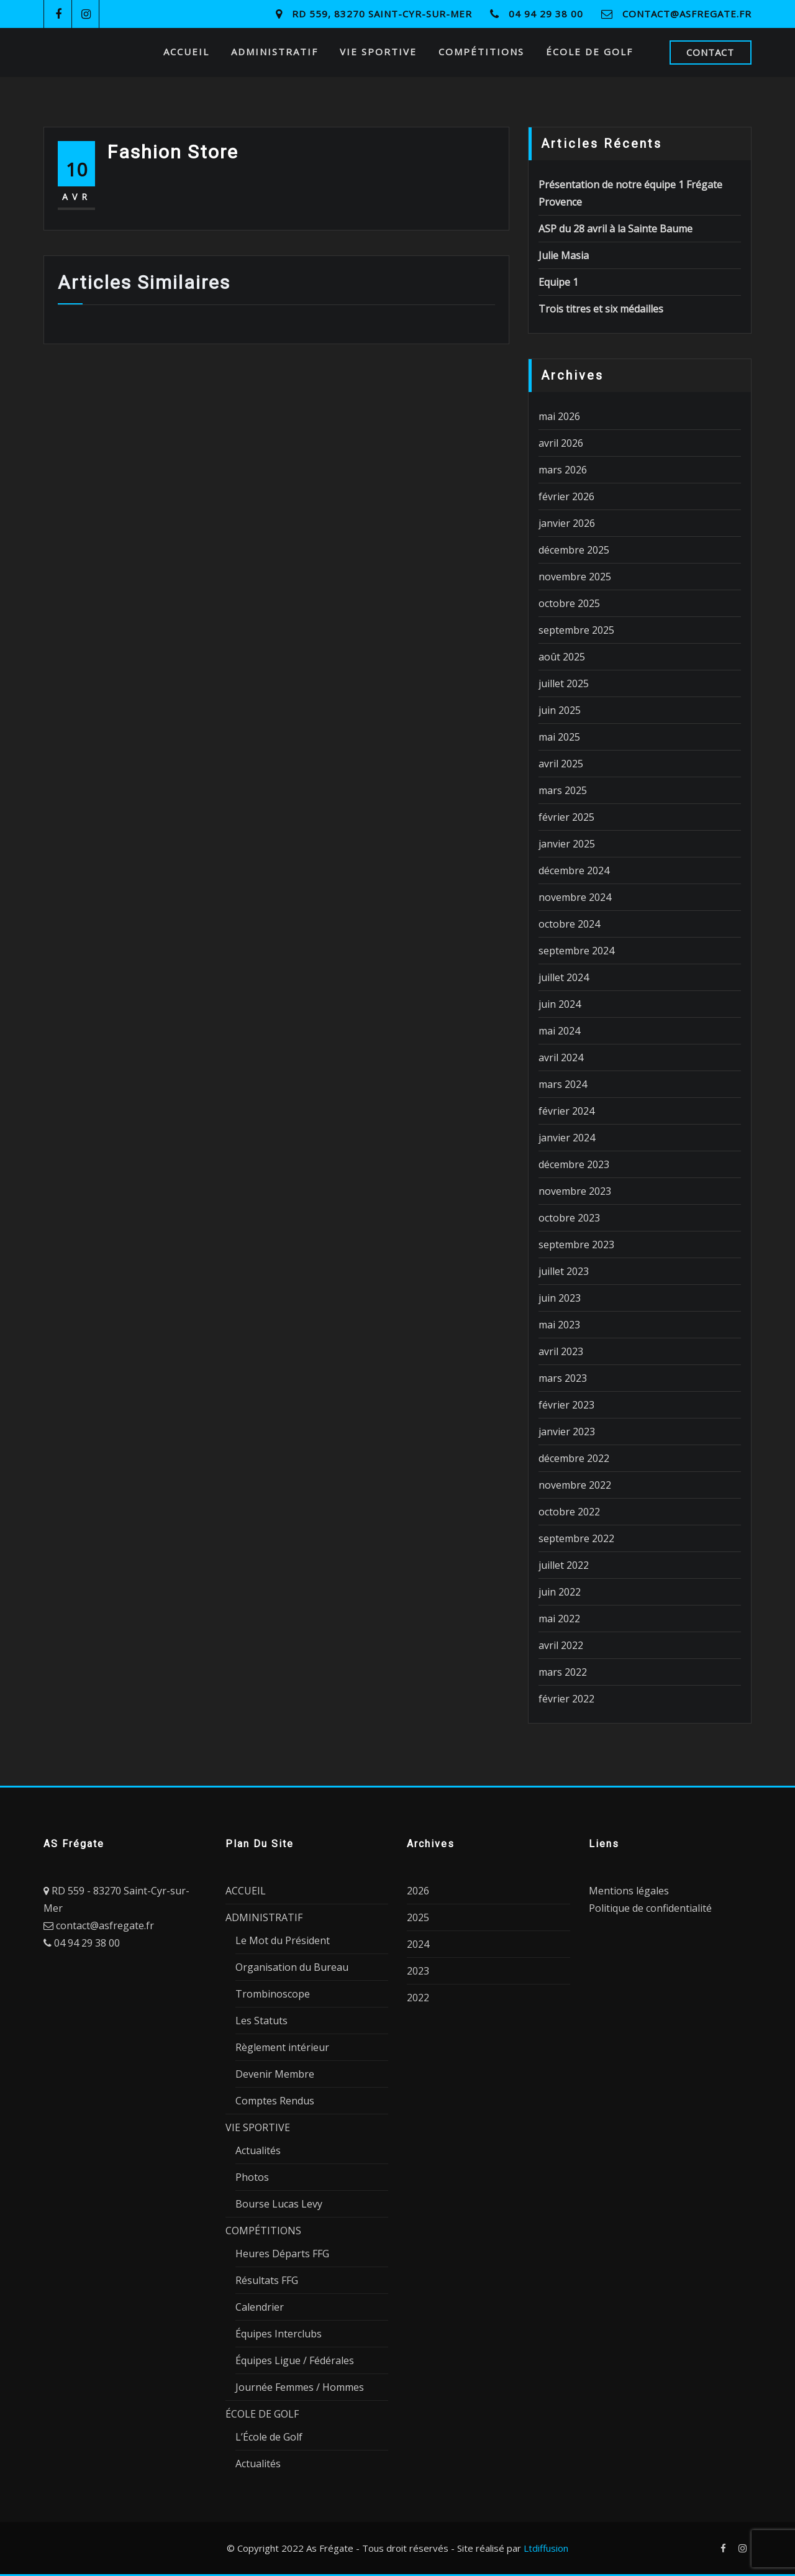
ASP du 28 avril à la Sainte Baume (615, 228)
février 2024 (566, 1111)
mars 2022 (562, 1672)
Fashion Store (172, 152)
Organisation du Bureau (291, 1967)
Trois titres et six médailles (600, 309)
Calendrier (259, 2307)
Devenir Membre (274, 2074)
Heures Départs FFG (282, 2253)
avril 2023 (560, 1351)
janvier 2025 (566, 844)
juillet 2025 (563, 683)
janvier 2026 (566, 523)
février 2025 (566, 817)
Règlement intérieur (282, 2047)
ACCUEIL (186, 51)
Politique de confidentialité (650, 1908)
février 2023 (566, 1405)
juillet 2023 (563, 1271)
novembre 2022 (574, 1485)
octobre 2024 (569, 924)
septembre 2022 (576, 1538)
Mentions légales (629, 1891)
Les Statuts (261, 2020)
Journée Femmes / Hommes (299, 2387)
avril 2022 (560, 1645)
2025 (418, 1917)
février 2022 (566, 1699)
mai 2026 (559, 416)
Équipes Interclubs (278, 2334)
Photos (252, 2177)
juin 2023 (559, 1298)
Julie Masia (563, 255)
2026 (418, 1891)
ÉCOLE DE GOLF (589, 51)
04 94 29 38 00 (546, 13)
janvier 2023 (566, 1431)
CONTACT (710, 52)
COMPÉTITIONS (481, 51)
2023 (418, 1971)
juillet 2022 (563, 1565)
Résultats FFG (266, 2280)
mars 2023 (562, 1378)
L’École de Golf (268, 2437)
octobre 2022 (569, 1512)
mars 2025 (562, 790)
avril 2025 (560, 763)
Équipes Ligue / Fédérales (294, 2360)
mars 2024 (562, 1084)
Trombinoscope (272, 1994)
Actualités (258, 2150)
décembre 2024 (573, 870)
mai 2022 (559, 1618)
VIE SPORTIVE (378, 51)
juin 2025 (559, 710)
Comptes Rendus (274, 2101)
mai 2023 (559, 1324)
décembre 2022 (573, 1458)
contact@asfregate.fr (687, 13)
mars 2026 (562, 470)
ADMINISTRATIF (274, 51)
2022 (418, 1997)
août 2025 (561, 657)
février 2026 (566, 496)
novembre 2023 (574, 1191)
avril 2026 (560, 443)
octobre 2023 (569, 1218)
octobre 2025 (569, 603)
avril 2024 (560, 1057)
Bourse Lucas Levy (278, 2204)
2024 (418, 1944)
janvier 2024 (566, 1137)
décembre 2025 (573, 550)
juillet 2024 (563, 977)
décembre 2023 (573, 1164)
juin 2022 (559, 1592)
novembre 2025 (574, 576)
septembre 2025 (576, 630)
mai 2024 (559, 1031)
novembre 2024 (574, 897)
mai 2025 (559, 737)
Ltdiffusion (546, 2548)
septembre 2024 (576, 950)
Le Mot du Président (282, 1940)
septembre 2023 (576, 1244)
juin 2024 (559, 1004)
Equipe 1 (558, 282)
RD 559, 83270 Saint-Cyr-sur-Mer (382, 13)
